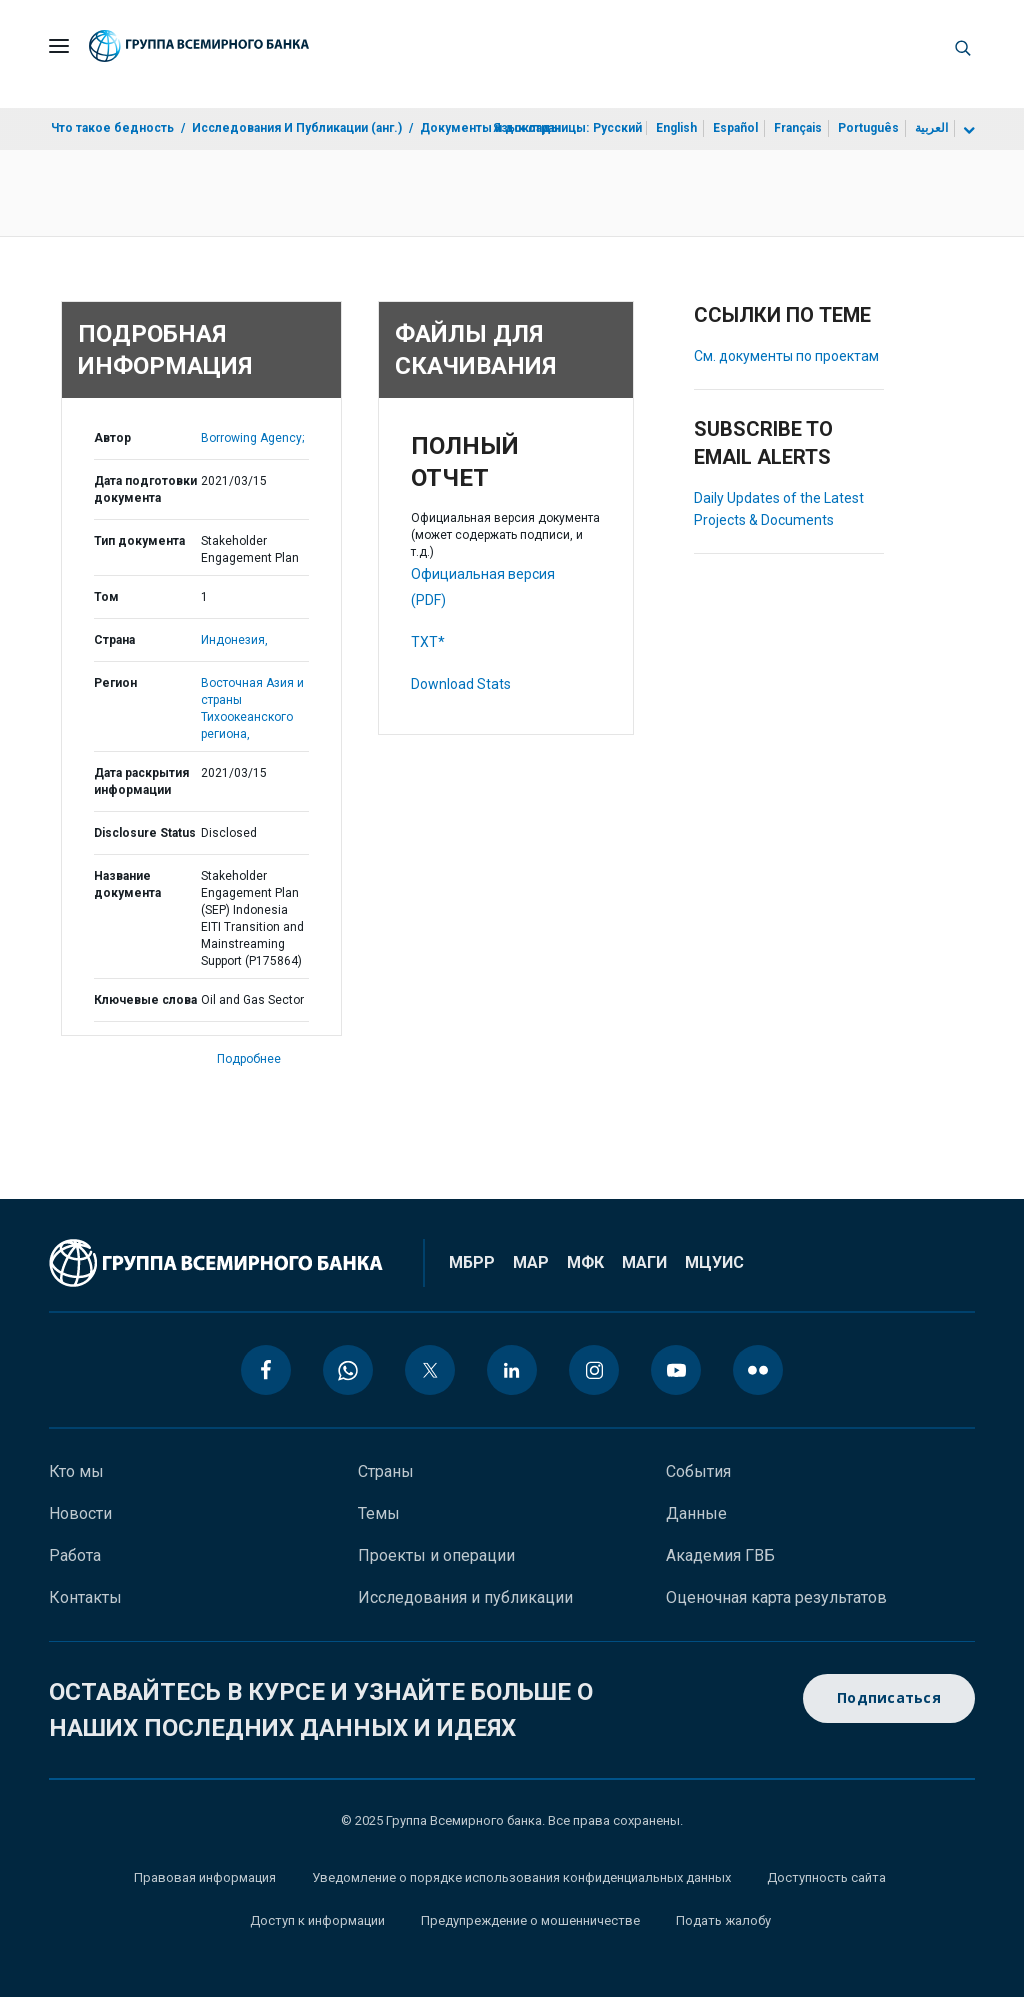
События (698, 1471)
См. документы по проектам (786, 356)
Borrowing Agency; (252, 438)
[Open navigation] (59, 46)
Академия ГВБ (720, 1555)
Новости (80, 1513)
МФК (585, 1262)
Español (735, 128)
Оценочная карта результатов (776, 1597)
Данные (696, 1513)
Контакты (85, 1597)
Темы (379, 1513)
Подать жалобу (723, 1920)
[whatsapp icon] (348, 1370)
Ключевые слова (145, 1000)
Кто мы (76, 1471)
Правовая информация (205, 1877)
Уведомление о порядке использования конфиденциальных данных (521, 1877)
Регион (115, 683)
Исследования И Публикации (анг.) (297, 128)
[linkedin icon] (512, 1370)
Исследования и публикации (465, 1597)
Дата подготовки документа (145, 489)
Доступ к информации (317, 1920)
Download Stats (461, 684)
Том (106, 597)
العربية (931, 128)
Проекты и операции (436, 1555)
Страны (386, 1471)
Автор (112, 438)
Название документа (127, 884)
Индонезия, (234, 640)
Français (798, 128)
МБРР (472, 1262)
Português (868, 128)
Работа (75, 1555)
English (676, 128)
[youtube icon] (676, 1370)
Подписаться (889, 1698)
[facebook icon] (266, 1370)
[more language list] (967, 131)
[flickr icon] (758, 1370)
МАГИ (644, 1262)
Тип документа (139, 541)
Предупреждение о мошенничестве (530, 1920)
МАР (531, 1262)
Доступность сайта (826, 1877)
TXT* (428, 642)
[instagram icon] (594, 1370)
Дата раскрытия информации (141, 781)
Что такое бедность (112, 128)
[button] (963, 46)
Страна (114, 640)
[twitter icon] (430, 1370)
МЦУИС (714, 1262)
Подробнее (249, 1059)
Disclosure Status (145, 833)
